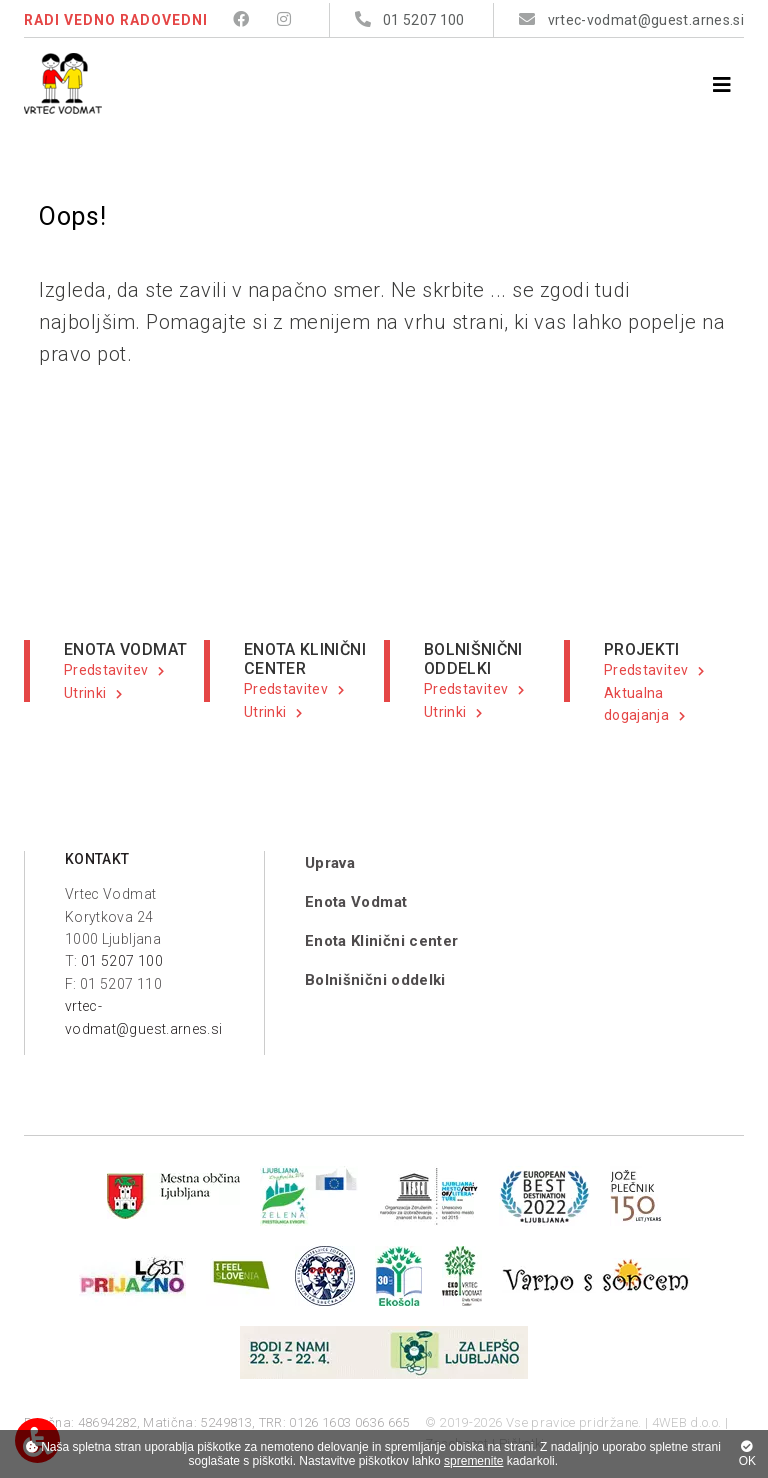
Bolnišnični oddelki (375, 980)
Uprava (330, 863)
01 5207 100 (122, 961)
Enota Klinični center (381, 941)
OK (747, 1454)
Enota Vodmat (356, 902)
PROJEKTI (642, 649)
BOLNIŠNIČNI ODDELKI (473, 659)
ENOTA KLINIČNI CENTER (305, 659)
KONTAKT (97, 859)
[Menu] (722, 85)
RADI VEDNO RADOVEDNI (116, 20)
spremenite (473, 1461)
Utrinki (85, 693)
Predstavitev (106, 670)
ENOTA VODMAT (125, 649)
